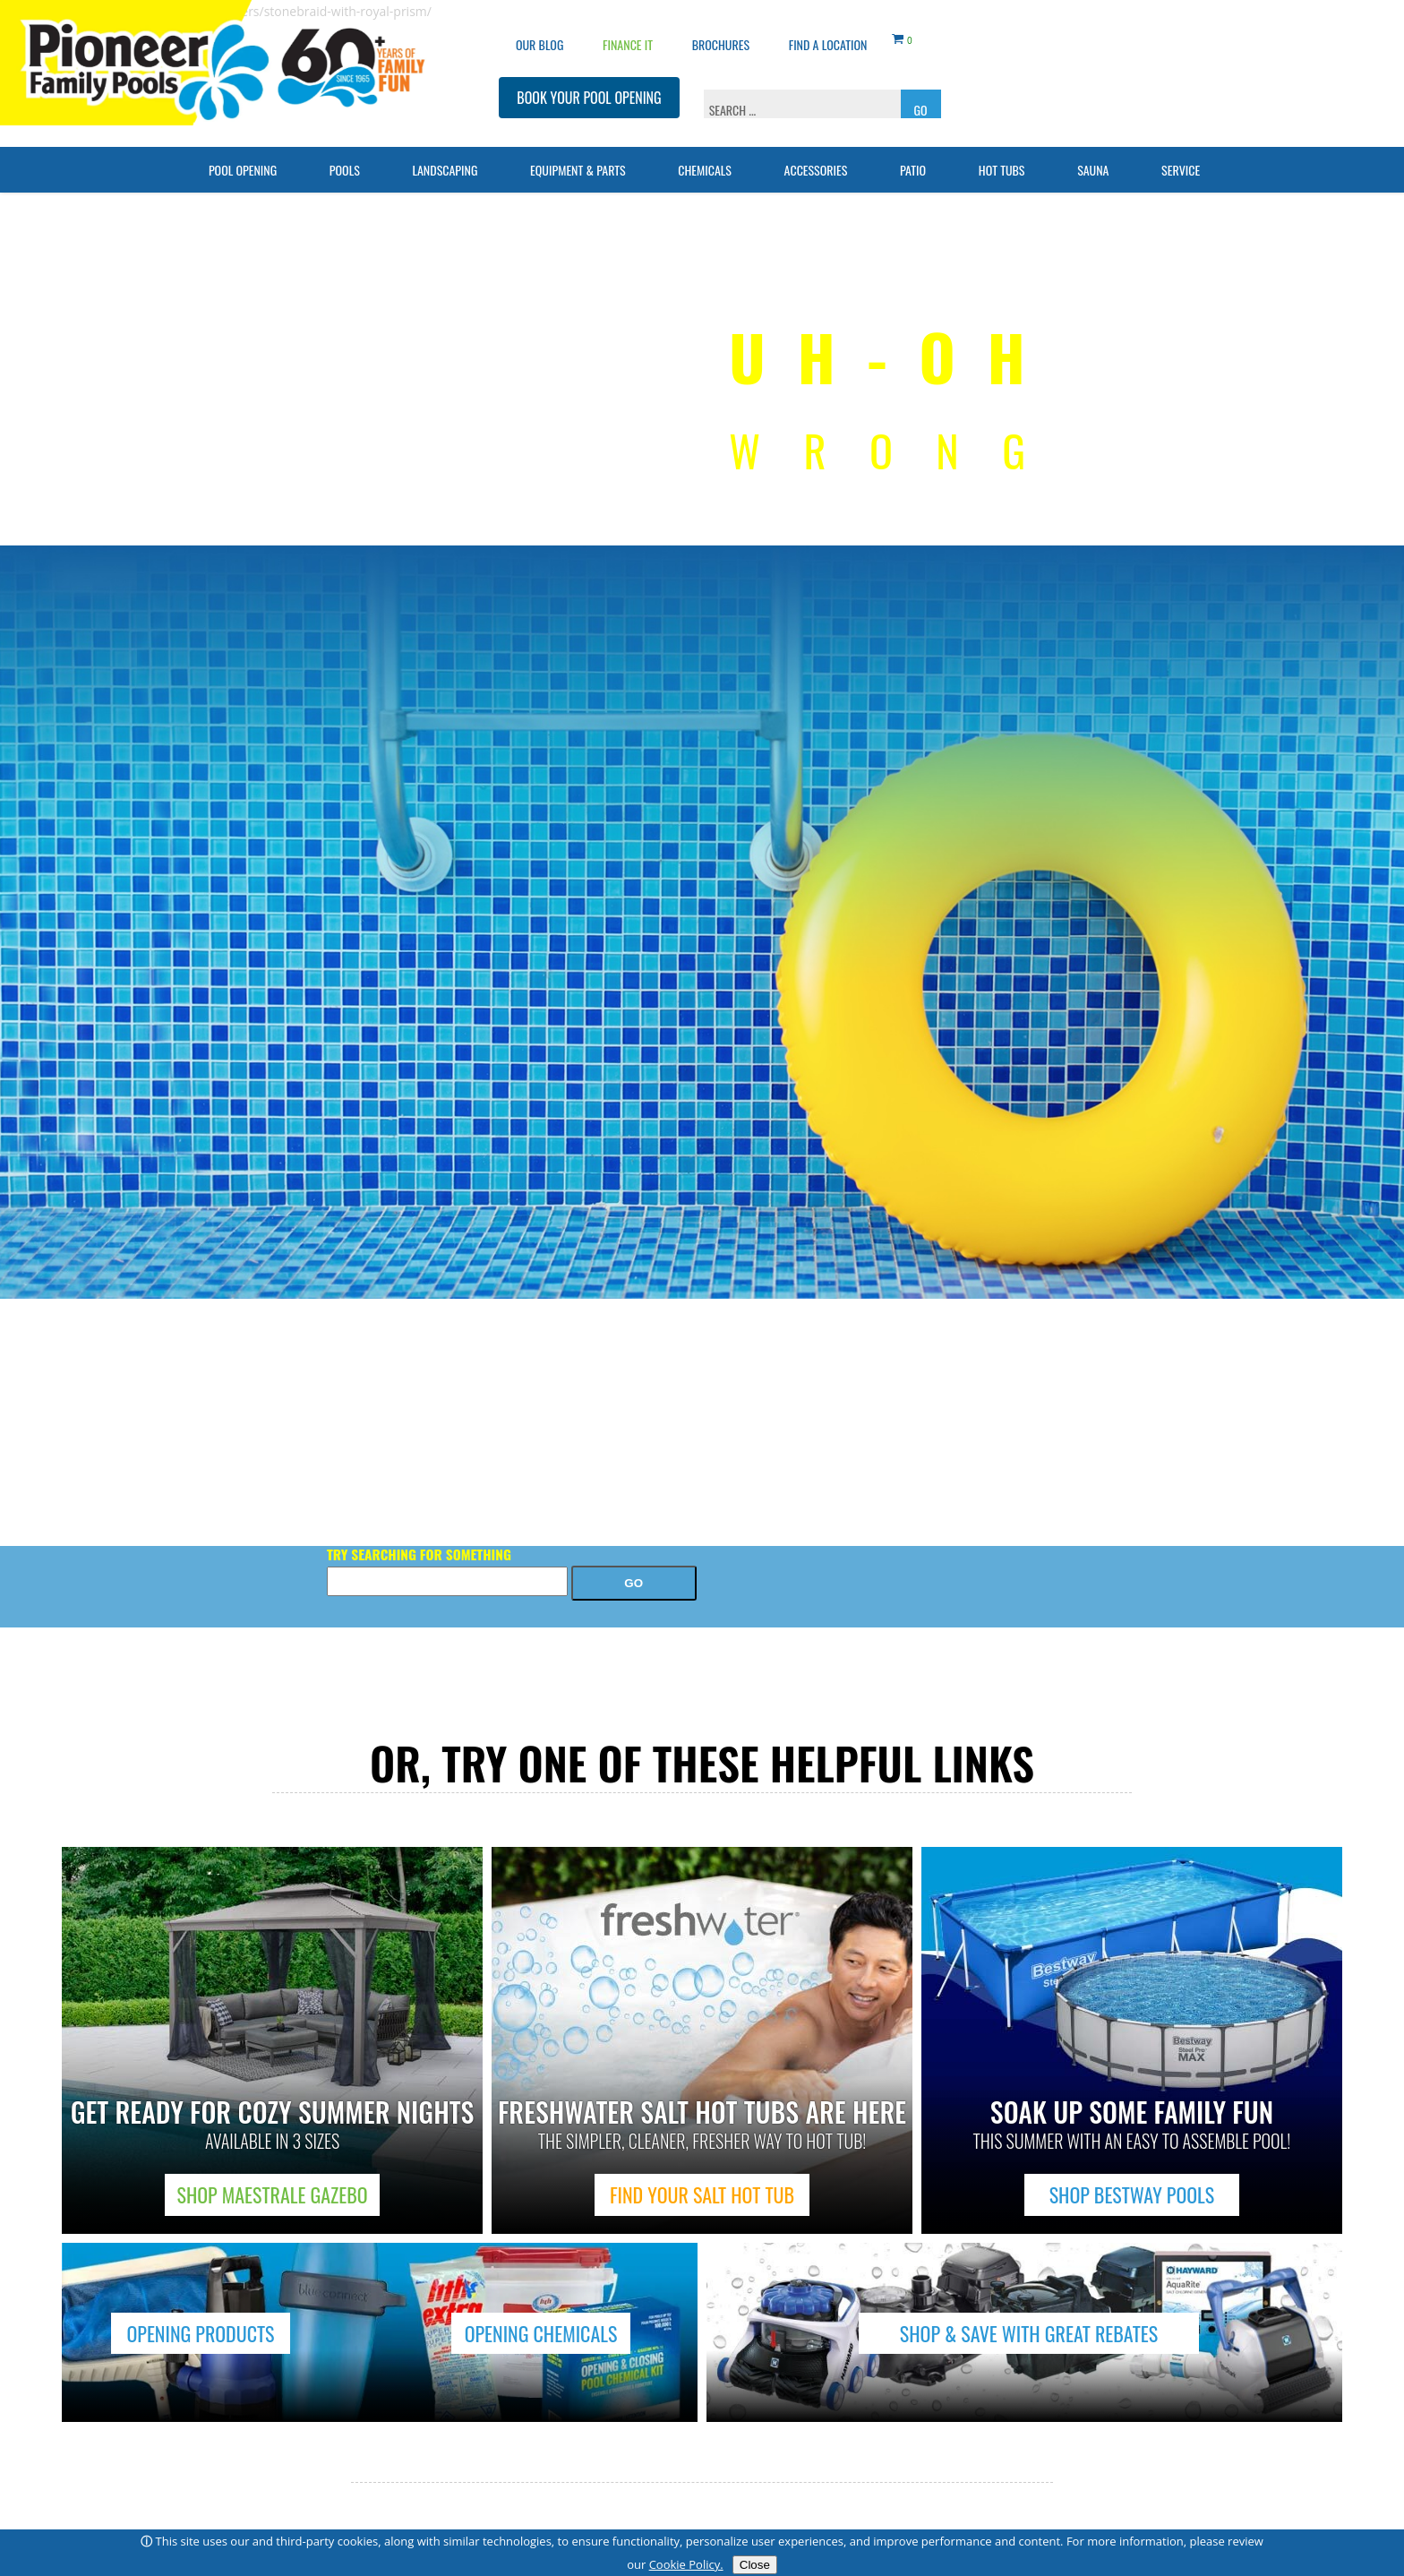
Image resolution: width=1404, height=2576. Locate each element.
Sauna (1093, 157)
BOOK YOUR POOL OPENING (589, 85)
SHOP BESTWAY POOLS (1132, 2194)
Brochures (720, 31)
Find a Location (828, 31)
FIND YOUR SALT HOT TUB (702, 2194)
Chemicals (705, 157)
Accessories (816, 157)
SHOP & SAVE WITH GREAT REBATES (1029, 2333)
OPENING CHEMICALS (541, 2333)
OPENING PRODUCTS (200, 2333)
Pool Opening (243, 157)
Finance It (628, 31)
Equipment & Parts (578, 157)
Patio (913, 157)
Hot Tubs (1002, 157)
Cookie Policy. (686, 2564)
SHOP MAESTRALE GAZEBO (272, 2194)
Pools (345, 157)
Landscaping (444, 157)
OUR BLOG (539, 31)
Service (1180, 157)
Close (755, 2565)
